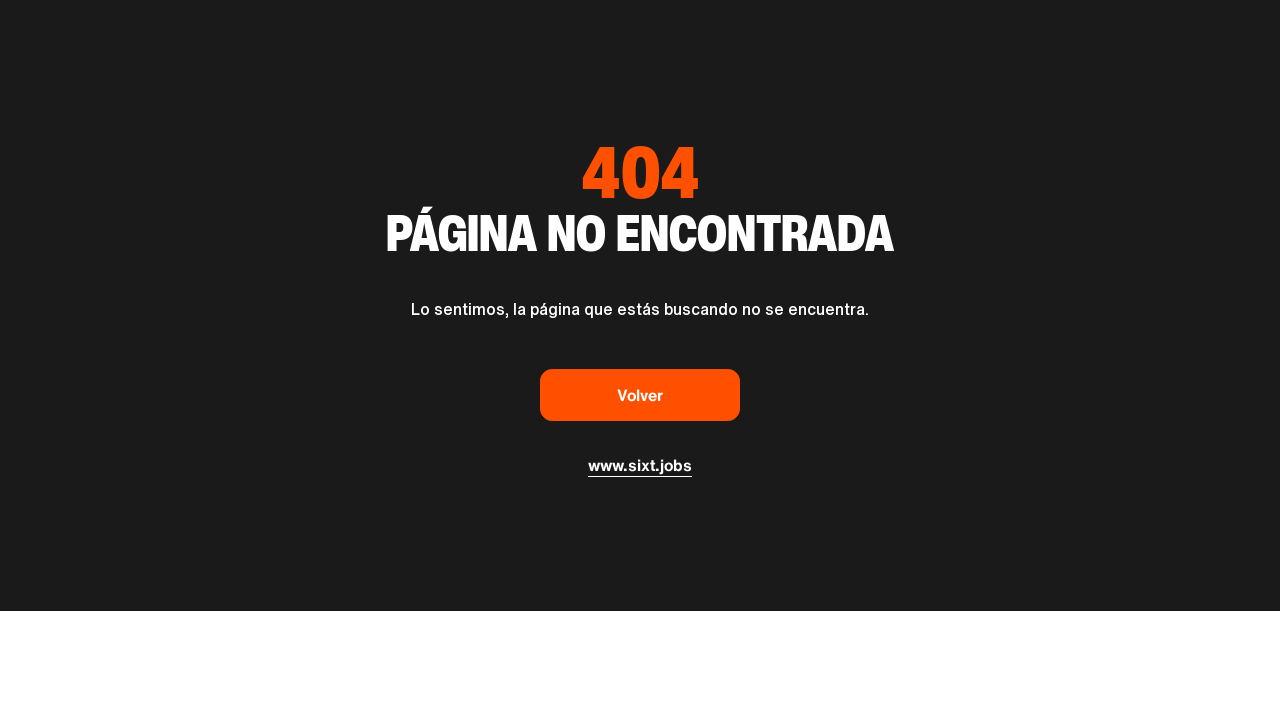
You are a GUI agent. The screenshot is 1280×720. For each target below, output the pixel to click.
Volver (640, 395)
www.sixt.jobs (640, 465)
